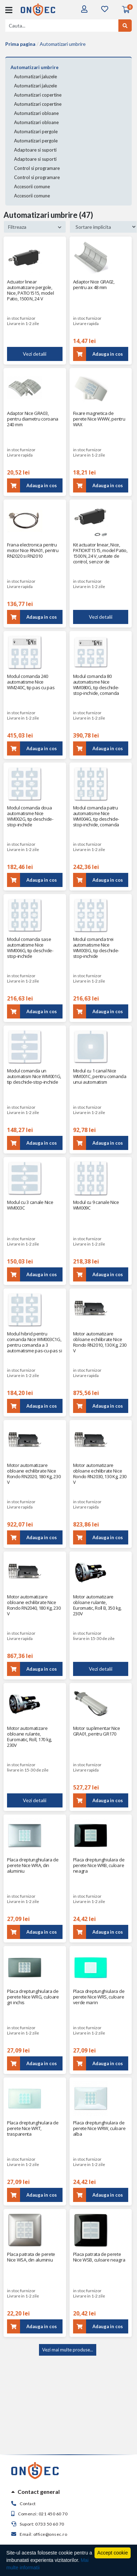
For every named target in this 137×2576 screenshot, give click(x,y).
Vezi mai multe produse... (67, 2349)
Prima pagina (20, 44)
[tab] (68, 2491)
